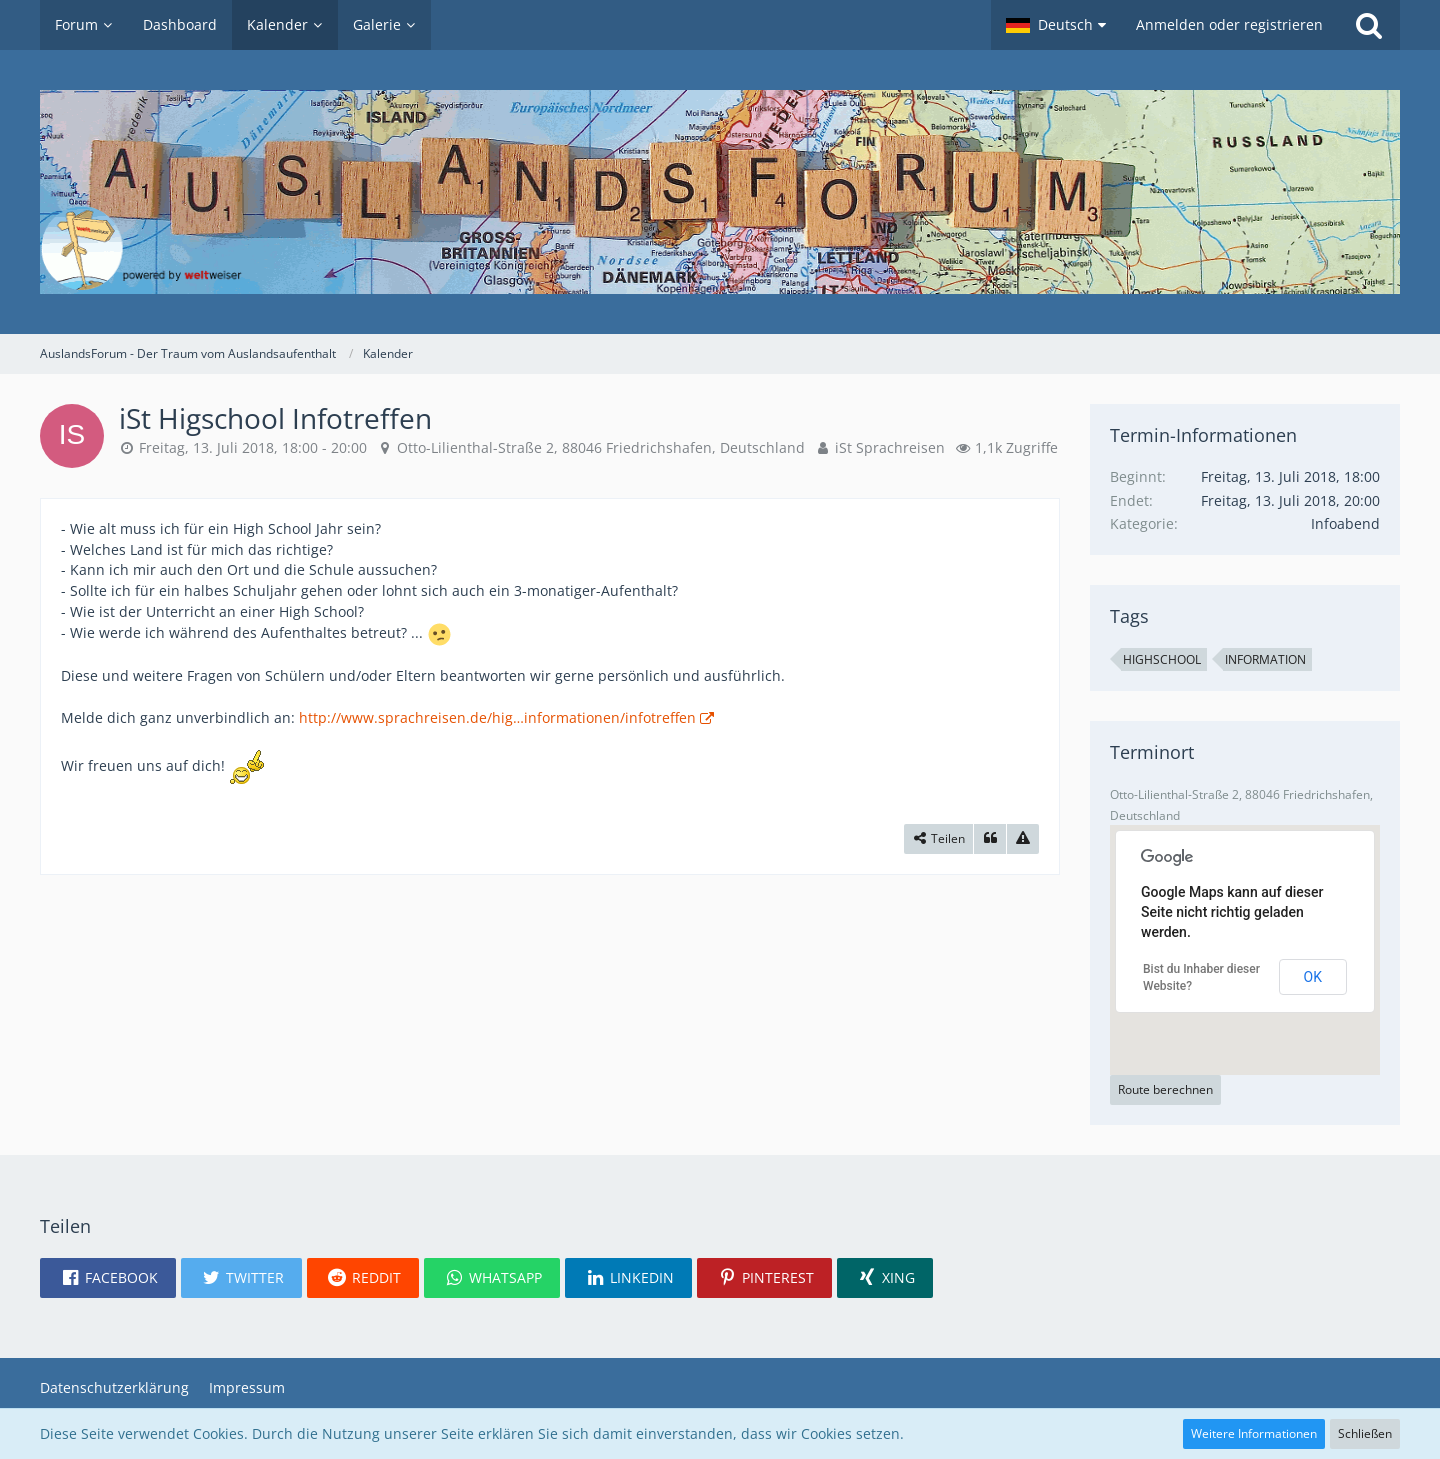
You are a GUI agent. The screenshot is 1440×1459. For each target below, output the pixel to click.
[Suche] (1369, 25)
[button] (1056, 25)
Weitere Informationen (1254, 1433)
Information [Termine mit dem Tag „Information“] (1265, 659)
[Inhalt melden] (1023, 839)
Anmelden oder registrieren (1229, 24)
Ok (1313, 977)
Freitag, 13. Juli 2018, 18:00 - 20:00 (253, 447)
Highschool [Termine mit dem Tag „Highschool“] (1162, 659)
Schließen (1365, 1433)
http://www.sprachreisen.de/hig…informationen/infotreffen (497, 717)
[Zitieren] (990, 839)
